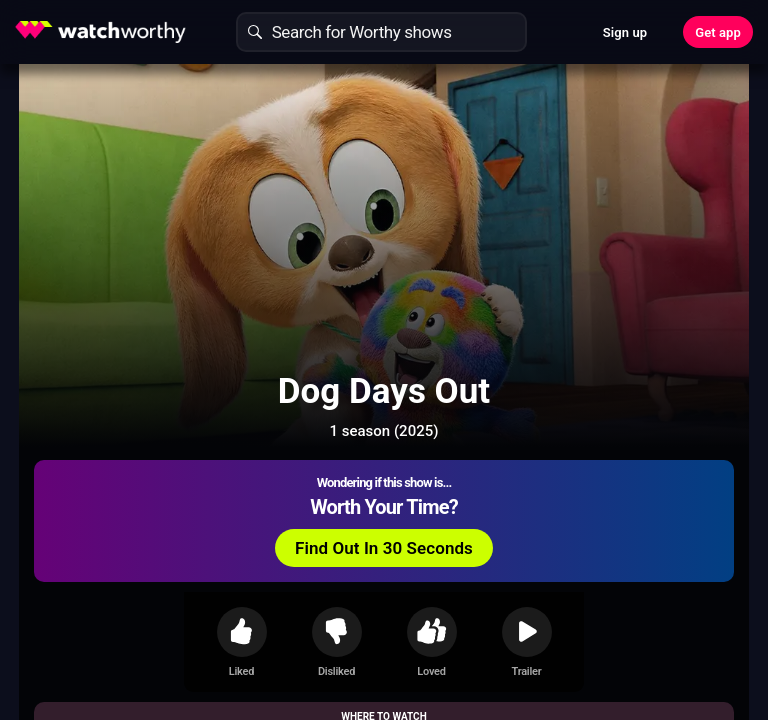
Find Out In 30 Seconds (384, 548)
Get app (718, 32)
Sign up (625, 32)
